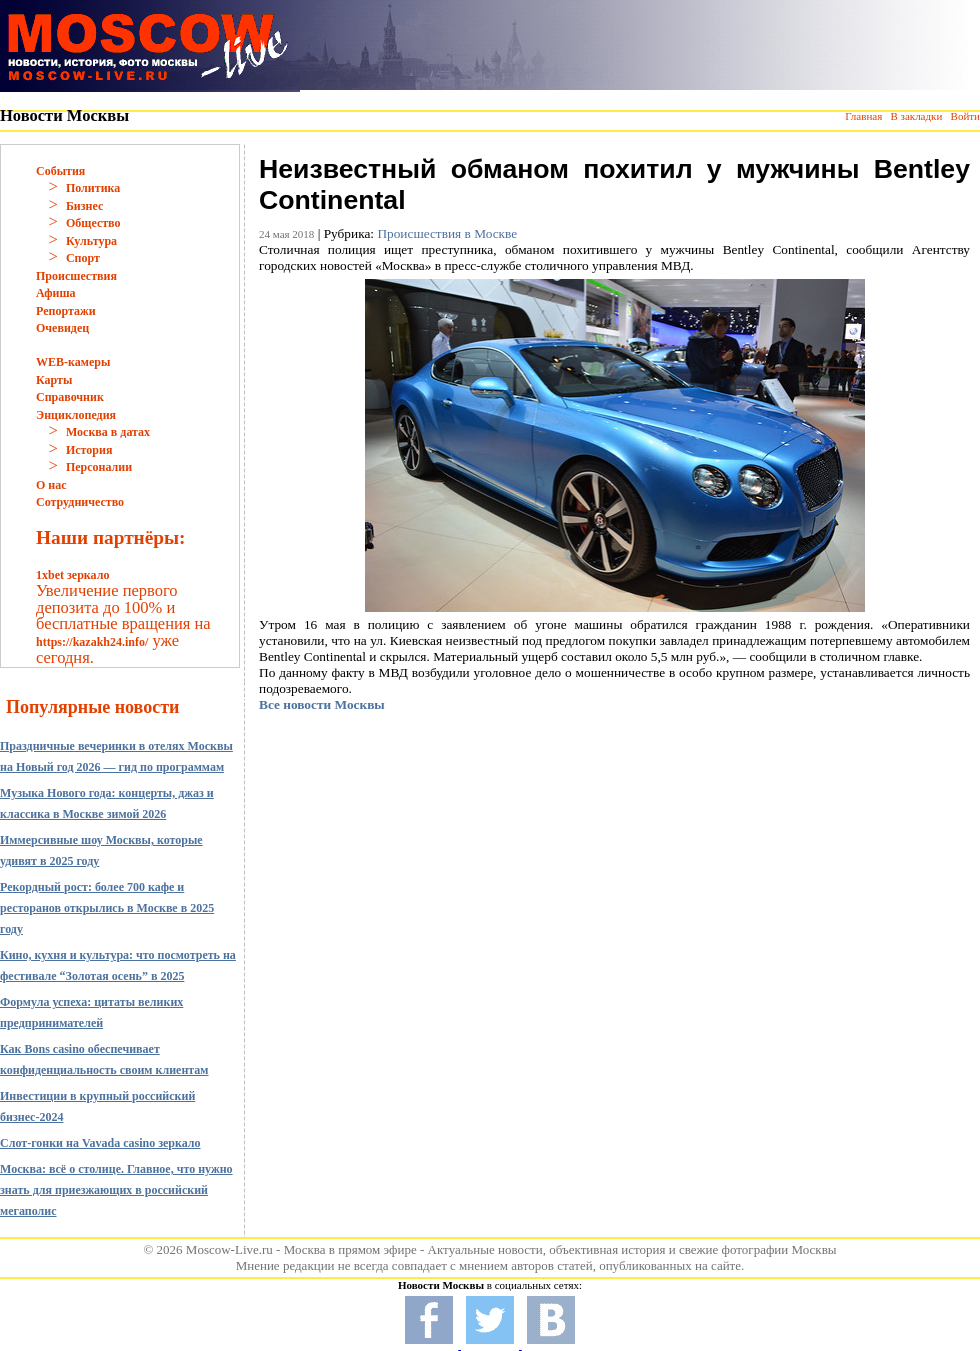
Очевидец (62, 328)
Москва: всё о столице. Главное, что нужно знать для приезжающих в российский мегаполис (116, 1190)
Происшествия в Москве (447, 233)
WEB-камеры (73, 362)
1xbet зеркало (72, 575)
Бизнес (84, 206)
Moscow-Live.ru (229, 1249)
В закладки (916, 116)
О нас (51, 485)
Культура (91, 241)
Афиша (56, 293)
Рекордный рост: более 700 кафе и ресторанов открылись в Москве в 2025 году (107, 908)
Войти (965, 116)
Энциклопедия (76, 415)
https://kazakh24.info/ (92, 642)
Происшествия (76, 276)
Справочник (70, 397)
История (89, 450)
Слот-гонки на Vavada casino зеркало (100, 1143)
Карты (54, 380)
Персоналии (99, 467)
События (60, 171)
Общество (93, 223)
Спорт (83, 258)
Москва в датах (108, 432)
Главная (863, 116)
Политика (93, 188)
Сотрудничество (80, 502)
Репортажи (66, 311)
